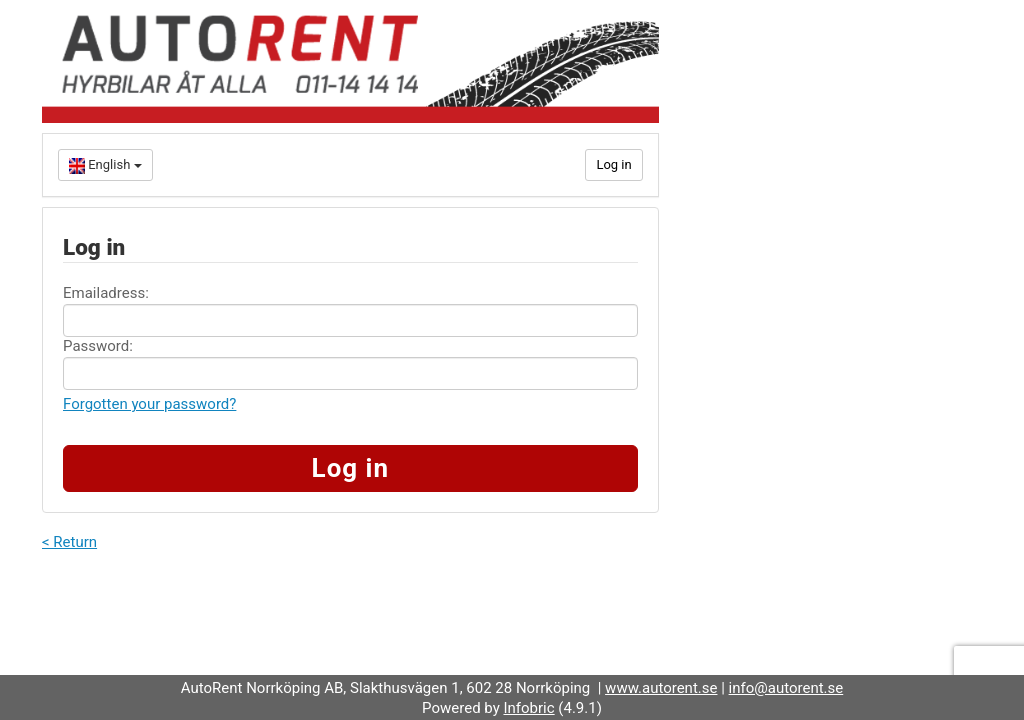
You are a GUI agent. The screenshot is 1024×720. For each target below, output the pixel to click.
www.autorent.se (661, 688)
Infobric (528, 708)
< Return (69, 542)
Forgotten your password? (149, 404)
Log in (613, 164)
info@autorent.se (786, 688)
